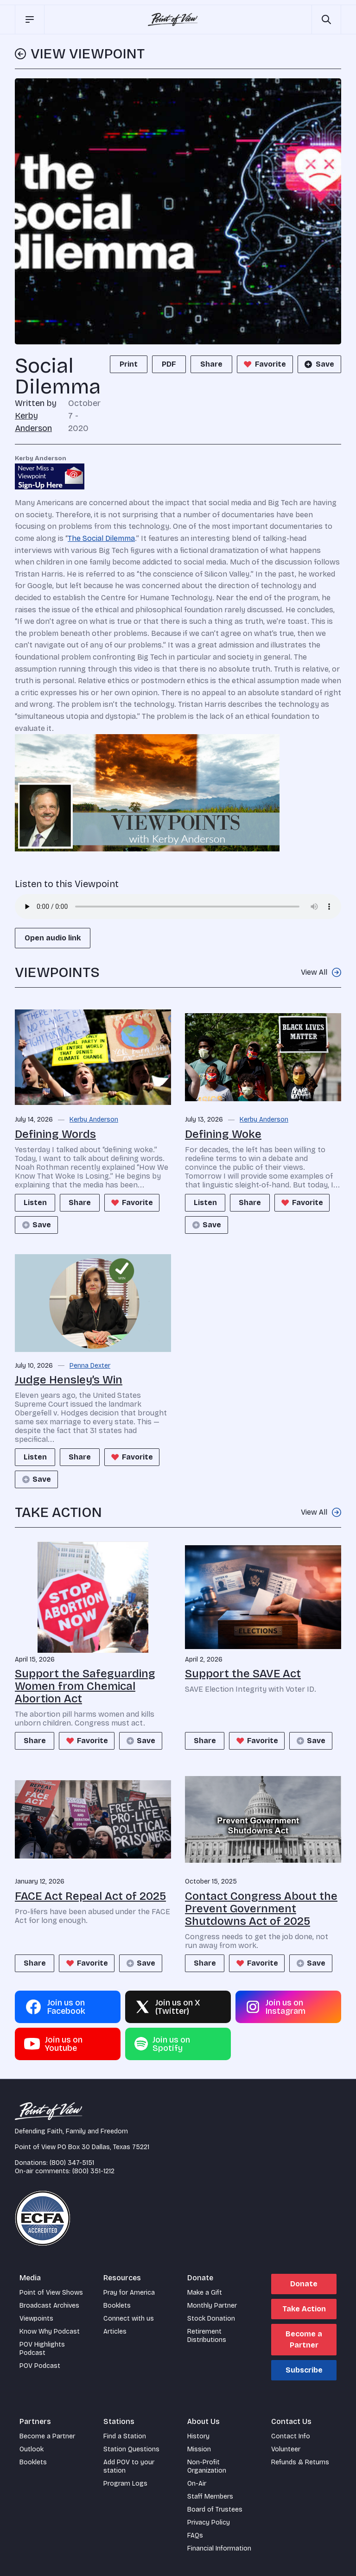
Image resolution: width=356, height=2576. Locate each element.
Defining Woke (223, 1134)
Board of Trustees (214, 2509)
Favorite (264, 364)
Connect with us (128, 2318)
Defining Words (55, 1134)
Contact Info (290, 2436)
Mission (199, 2449)
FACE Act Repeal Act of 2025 (90, 1896)
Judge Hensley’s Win (68, 1379)
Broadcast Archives (49, 2306)
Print (129, 364)
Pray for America (129, 2293)
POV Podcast (39, 2366)
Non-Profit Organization (206, 2466)
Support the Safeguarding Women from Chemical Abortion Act (85, 1686)
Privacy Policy (208, 2522)
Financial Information (219, 2548)
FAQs (195, 2535)
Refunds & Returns (300, 2462)
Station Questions (131, 2449)
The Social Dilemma (101, 538)
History (198, 2436)
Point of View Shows (51, 2293)
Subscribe (304, 2370)
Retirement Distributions (206, 2336)
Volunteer (285, 2449)
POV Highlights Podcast (42, 2349)
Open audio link (53, 937)
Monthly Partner (212, 2306)
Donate (304, 2283)
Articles (115, 2331)
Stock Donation (211, 2318)
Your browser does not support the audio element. (178, 906)
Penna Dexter (90, 1366)
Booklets (117, 2306)
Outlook (31, 2449)
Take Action (304, 2308)
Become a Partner (304, 2339)
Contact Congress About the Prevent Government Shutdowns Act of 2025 (261, 1909)
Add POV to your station (128, 2466)
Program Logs (125, 2483)
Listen (36, 1202)
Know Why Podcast (49, 2331)
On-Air (196, 2483)
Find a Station (124, 2436)
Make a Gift (204, 2293)
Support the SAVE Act (243, 1673)
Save (318, 364)
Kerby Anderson (94, 1120)
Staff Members (210, 2496)
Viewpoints (36, 2318)
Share (211, 364)
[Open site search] (326, 19)
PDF (169, 364)
